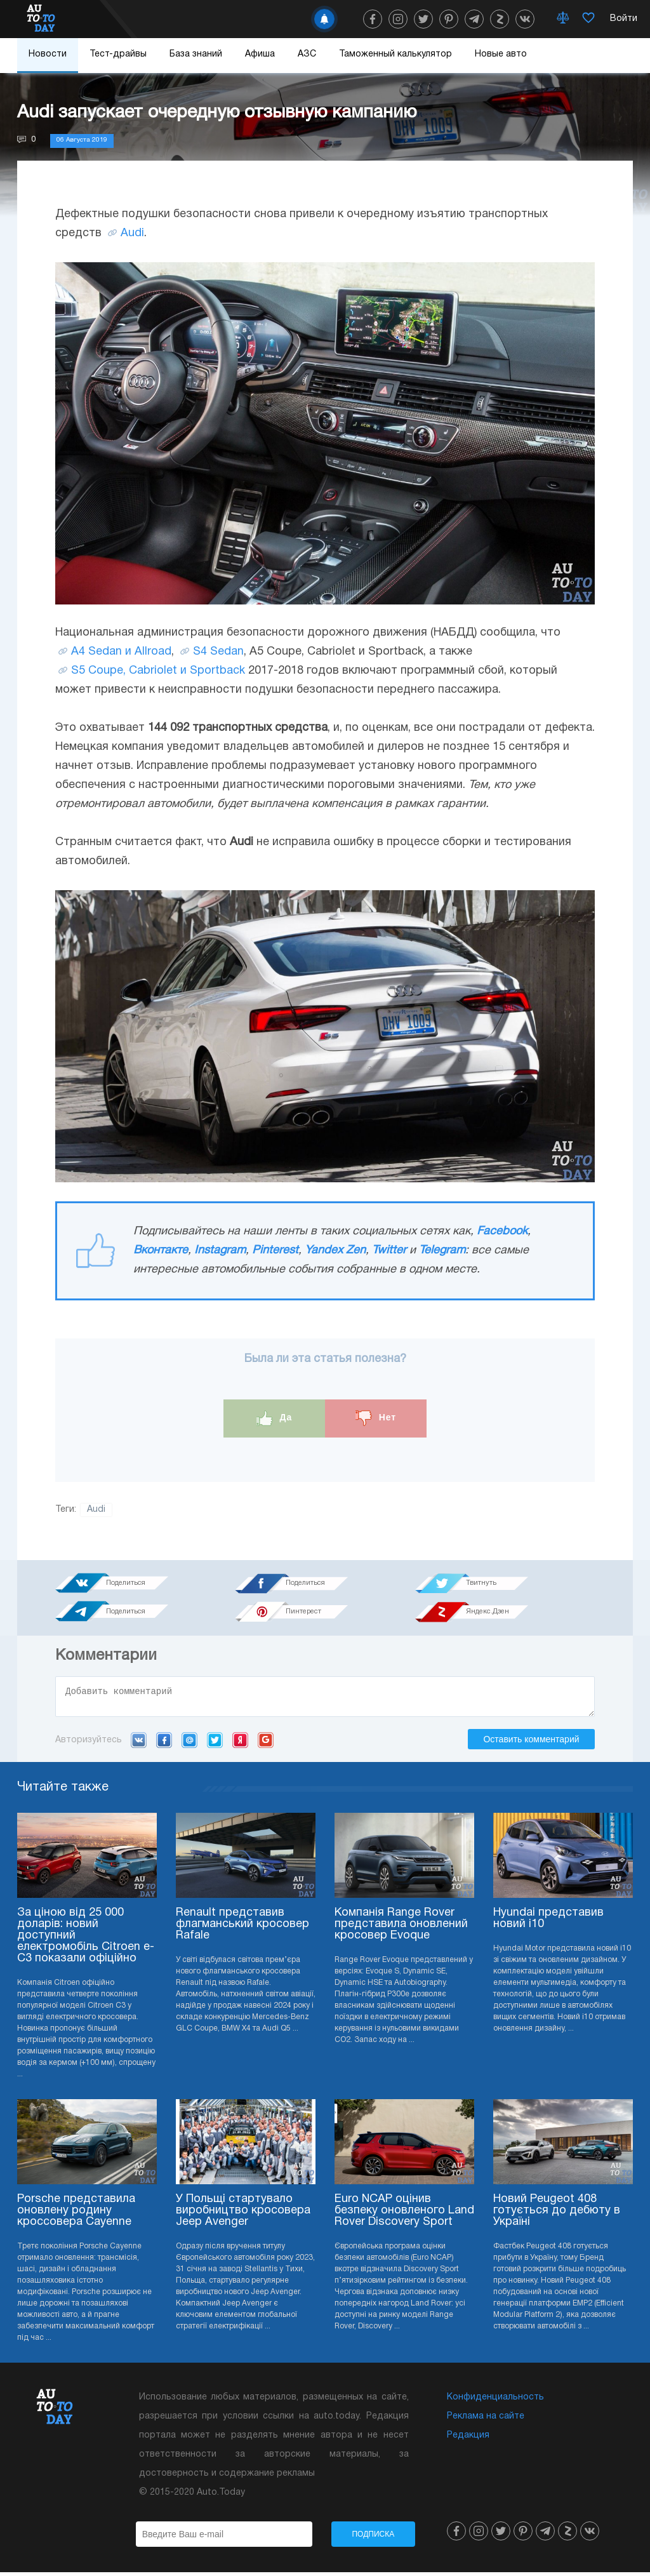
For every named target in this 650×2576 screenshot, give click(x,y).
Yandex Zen (335, 1250)
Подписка (373, 2537)
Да (274, 1418)
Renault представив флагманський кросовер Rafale (242, 1928)
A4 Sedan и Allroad (121, 651)
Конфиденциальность (495, 2401)
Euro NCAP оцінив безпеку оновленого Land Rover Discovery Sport (404, 2214)
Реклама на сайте (485, 2420)
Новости (48, 54)
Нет (375, 1418)
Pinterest (275, 1250)
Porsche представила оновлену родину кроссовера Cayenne (76, 2214)
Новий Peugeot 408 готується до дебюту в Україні (556, 2214)
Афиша (260, 54)
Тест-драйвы (118, 54)
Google (266, 1743)
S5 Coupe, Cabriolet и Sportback (158, 670)
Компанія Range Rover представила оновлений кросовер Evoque (401, 1928)
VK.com (139, 1743)
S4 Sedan (218, 651)
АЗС (307, 54)
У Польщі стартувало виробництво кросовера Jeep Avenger (243, 2214)
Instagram (220, 1250)
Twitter (389, 1250)
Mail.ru (189, 1743)
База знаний (195, 54)
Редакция (468, 2439)
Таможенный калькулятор (395, 54)
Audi (132, 233)
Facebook (502, 1231)
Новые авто (501, 54)
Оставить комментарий (531, 1743)
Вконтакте (160, 1250)
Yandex (240, 1743)
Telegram (442, 1250)
